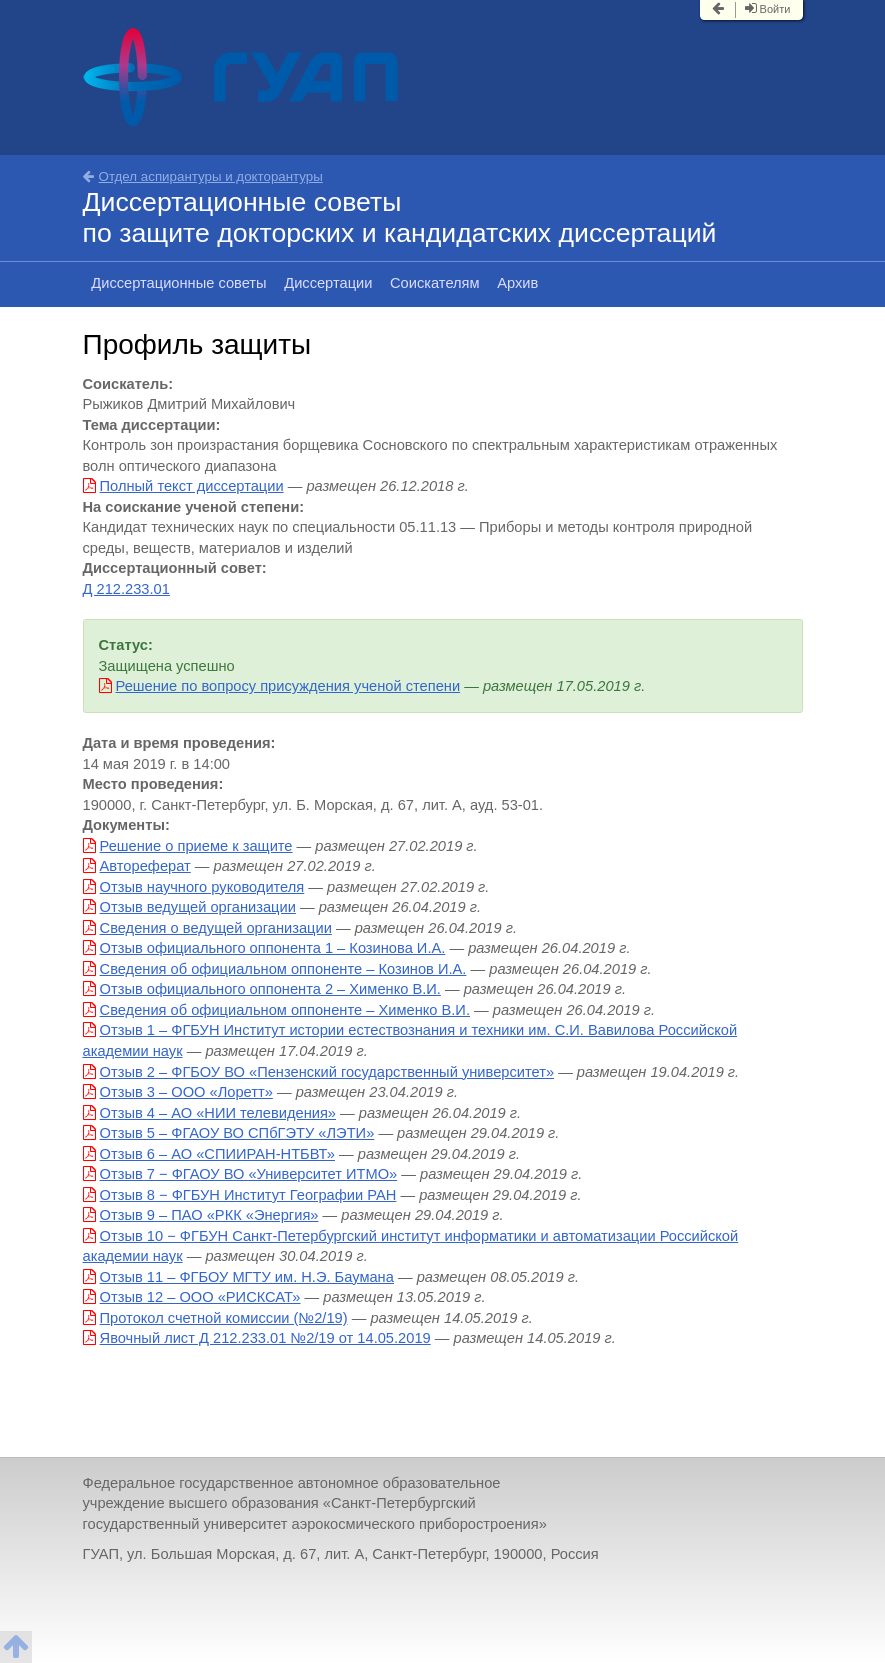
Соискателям (435, 283)
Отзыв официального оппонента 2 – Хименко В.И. (270, 989)
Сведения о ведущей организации (216, 928)
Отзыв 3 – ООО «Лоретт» (186, 1092)
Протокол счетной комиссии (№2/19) (224, 1318)
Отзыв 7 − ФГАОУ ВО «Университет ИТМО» (249, 1174)
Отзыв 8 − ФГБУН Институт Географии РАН (248, 1195)
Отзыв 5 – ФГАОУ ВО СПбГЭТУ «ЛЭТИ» (237, 1133)
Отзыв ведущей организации (198, 907)
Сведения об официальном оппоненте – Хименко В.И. (285, 1010)
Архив (517, 283)
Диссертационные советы (178, 283)
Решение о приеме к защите (196, 846)
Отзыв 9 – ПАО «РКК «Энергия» (209, 1215)
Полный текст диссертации (192, 486)
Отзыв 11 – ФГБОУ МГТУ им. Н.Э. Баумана (247, 1277)
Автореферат (145, 866)
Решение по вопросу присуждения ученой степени (288, 686)
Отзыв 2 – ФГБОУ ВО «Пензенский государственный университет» (327, 1072)
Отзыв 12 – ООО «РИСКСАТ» (200, 1297)
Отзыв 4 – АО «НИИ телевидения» (218, 1113)
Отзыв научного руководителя (202, 887)
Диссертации (328, 283)
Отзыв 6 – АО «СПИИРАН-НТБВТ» (217, 1154)
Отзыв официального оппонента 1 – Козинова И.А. (273, 948)
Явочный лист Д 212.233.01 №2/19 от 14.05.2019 (265, 1338)
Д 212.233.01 (126, 589)
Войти (768, 9)
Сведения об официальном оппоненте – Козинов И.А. (283, 969)
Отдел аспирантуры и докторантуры (203, 176)
